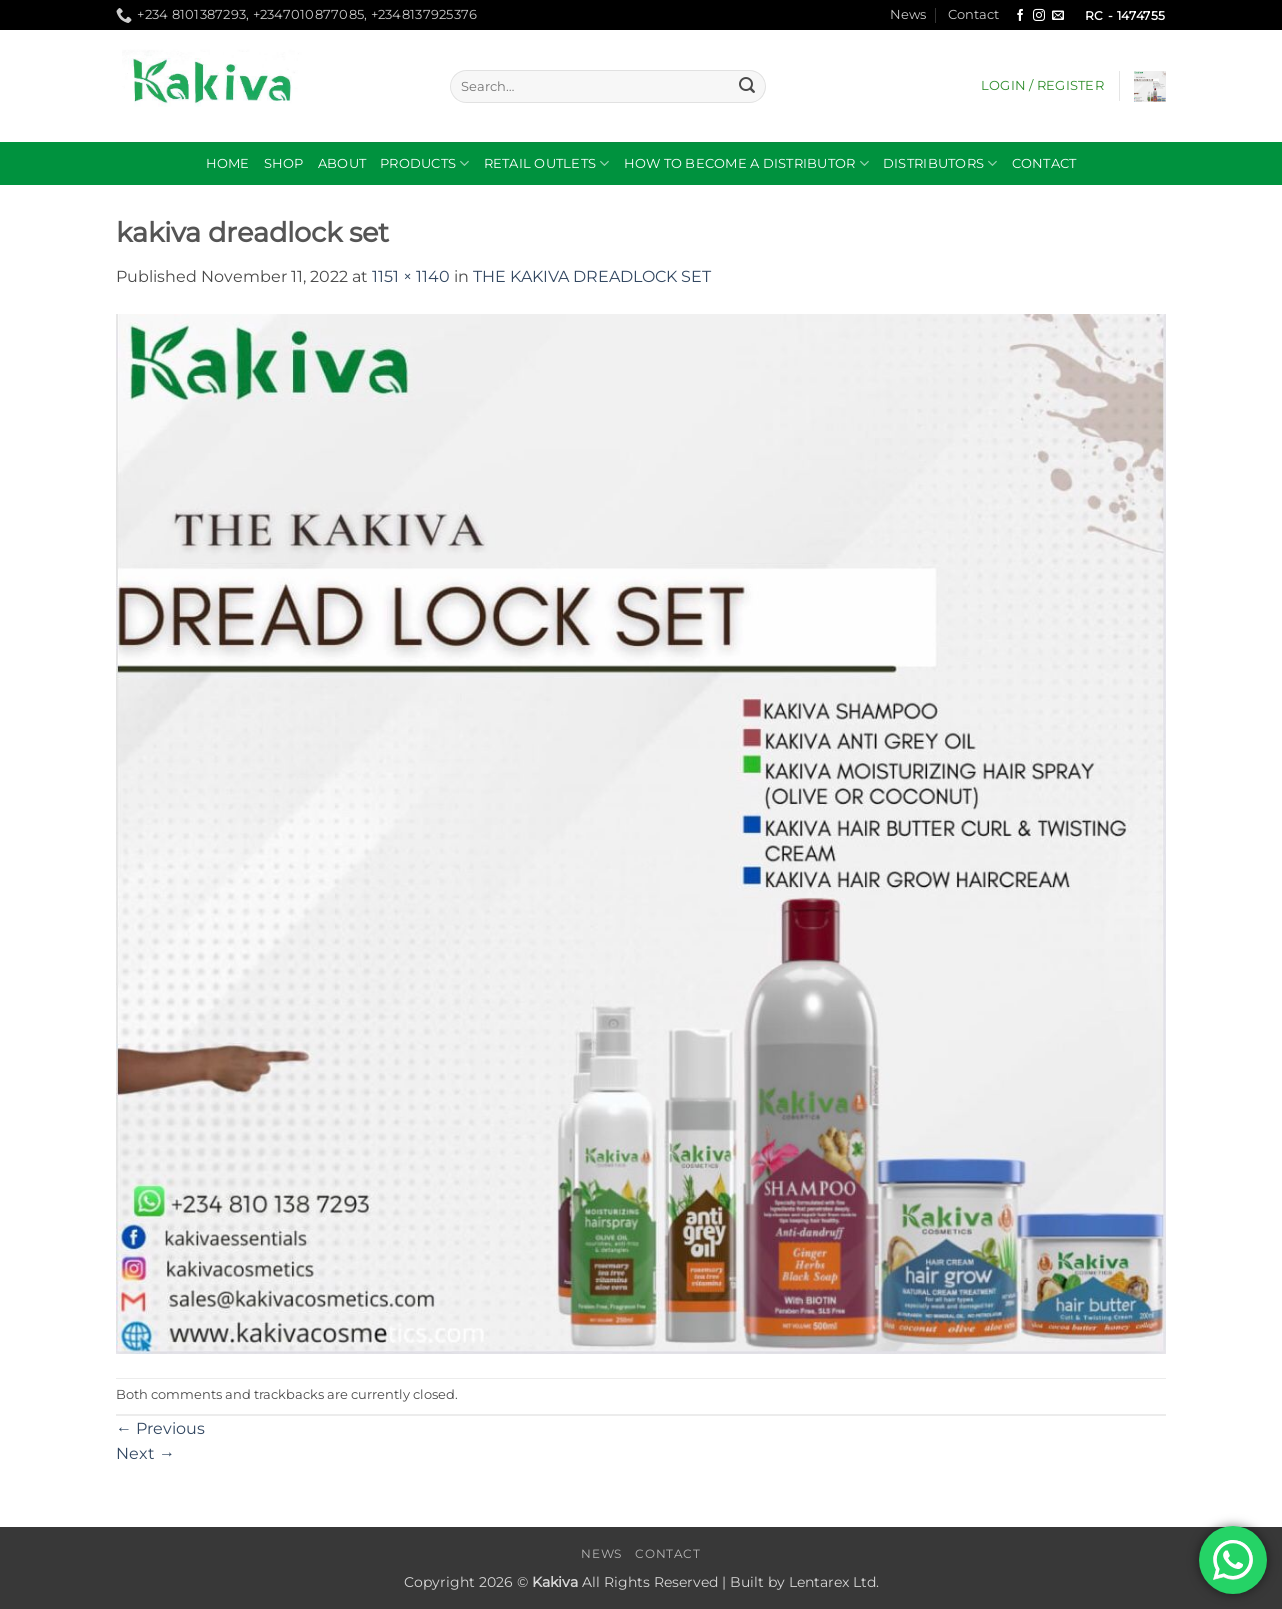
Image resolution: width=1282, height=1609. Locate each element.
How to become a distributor (746, 163)
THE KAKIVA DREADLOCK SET (592, 276)
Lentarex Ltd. (834, 1582)
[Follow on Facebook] (1020, 16)
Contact (973, 14)
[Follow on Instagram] (1039, 16)
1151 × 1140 (411, 276)
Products (425, 163)
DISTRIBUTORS (940, 163)
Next (145, 1453)
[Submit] (747, 87)
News (908, 14)
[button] (1042, 86)
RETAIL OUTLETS (547, 163)
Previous (160, 1428)
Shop (284, 163)
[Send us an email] (1058, 16)
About (342, 163)
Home (228, 163)
